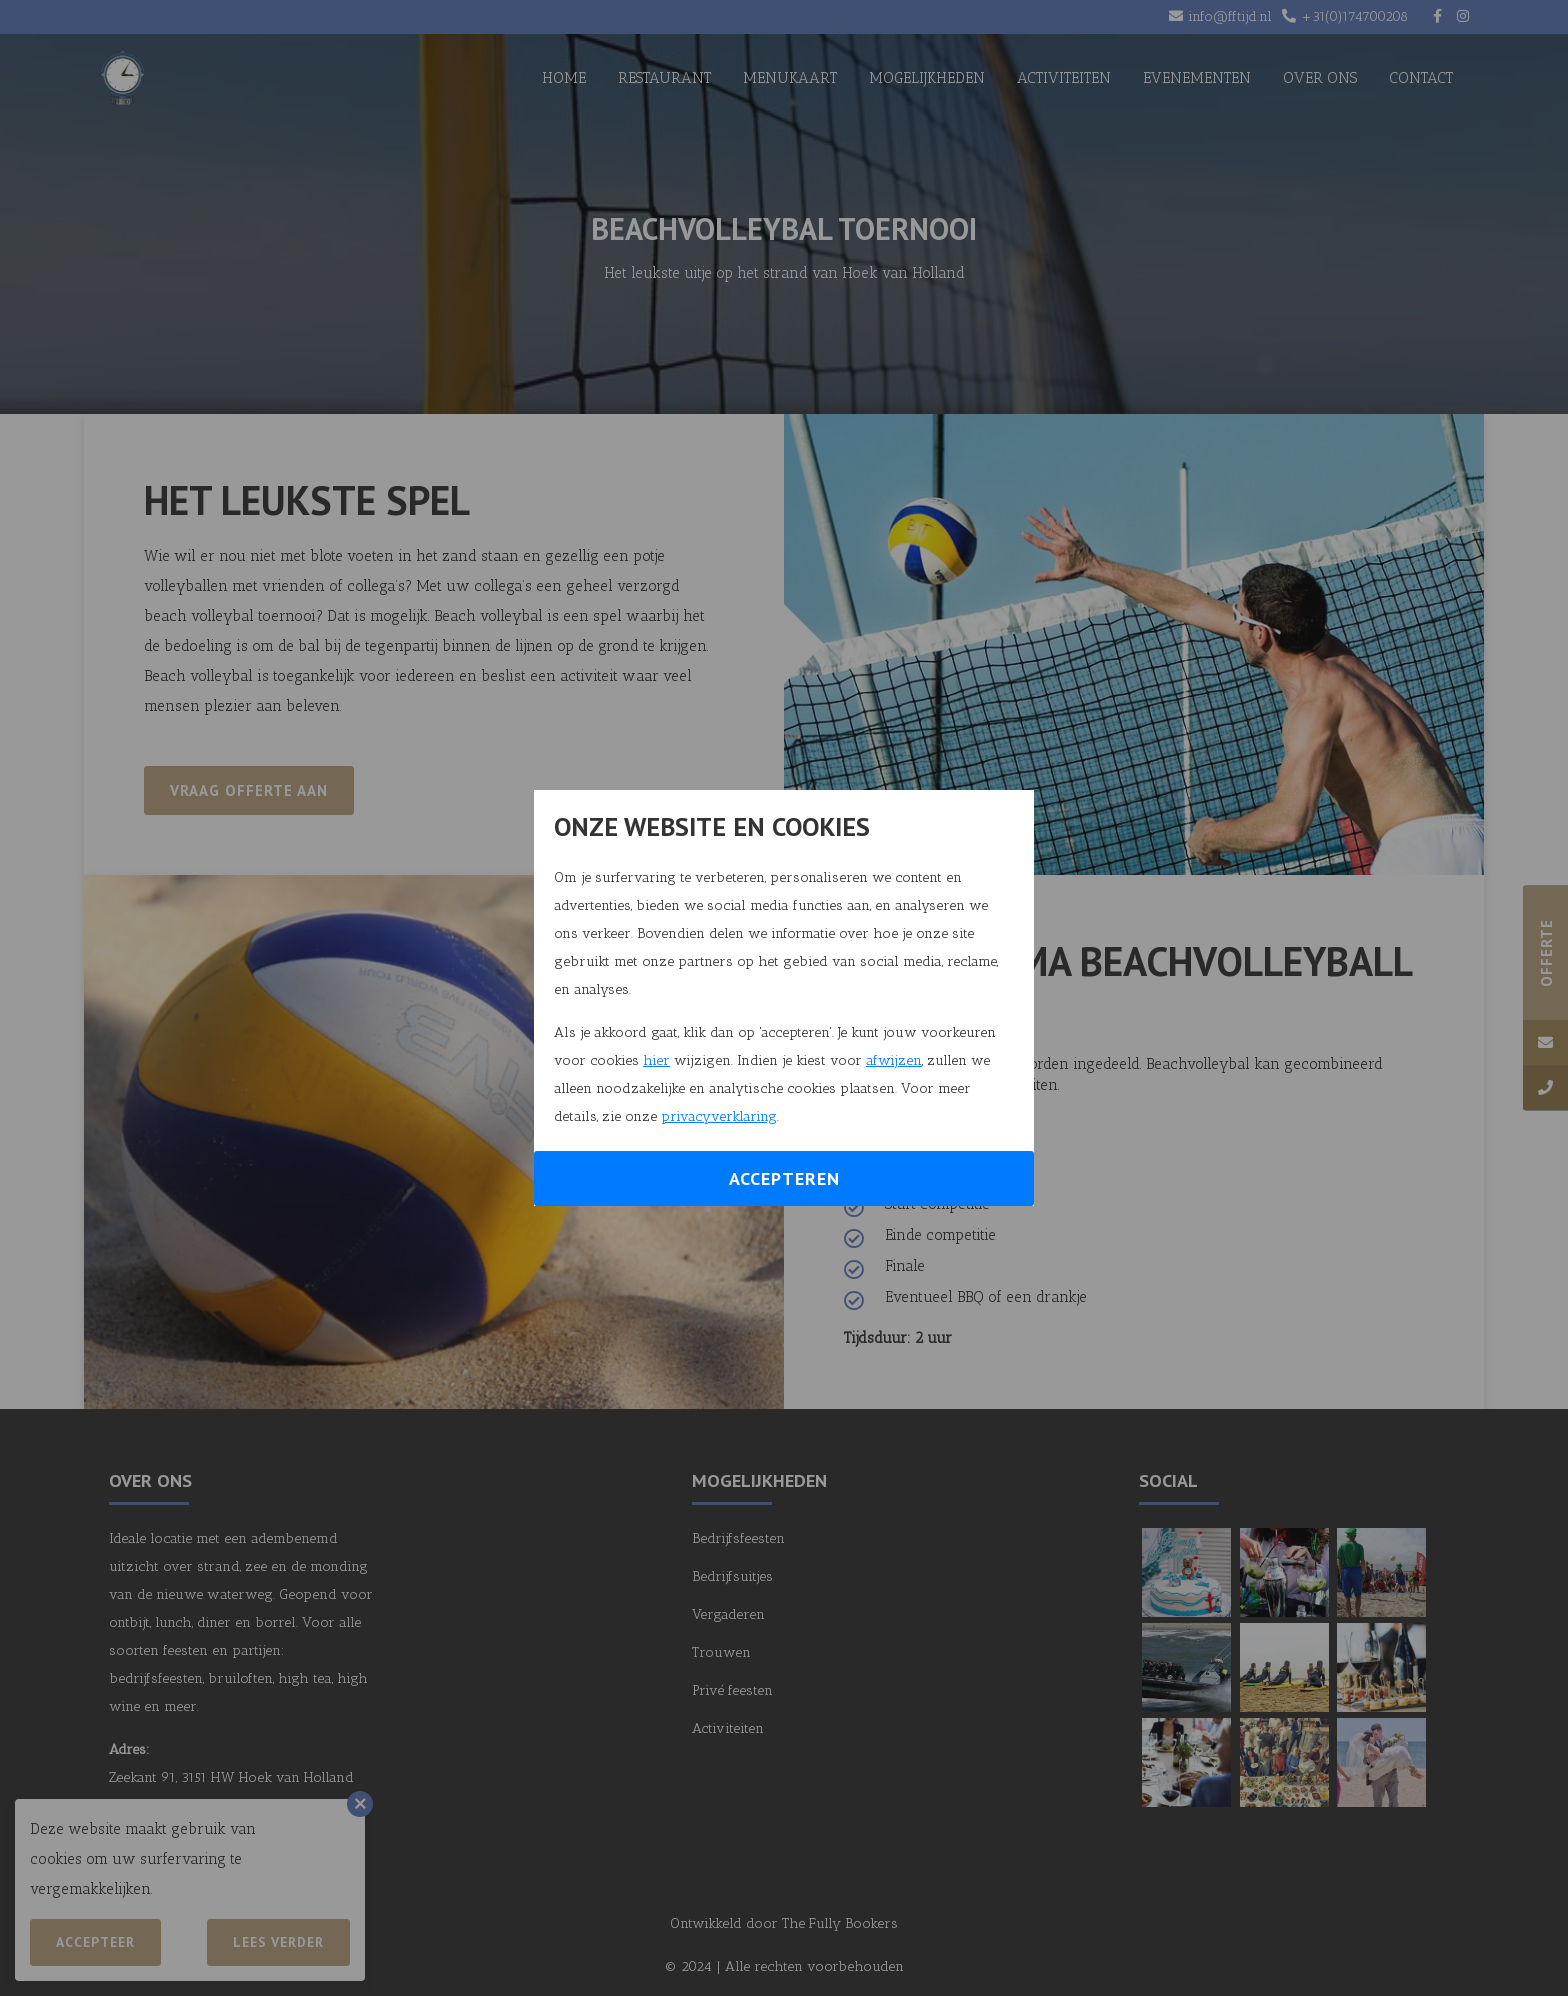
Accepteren (784, 1178)
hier (656, 1060)
